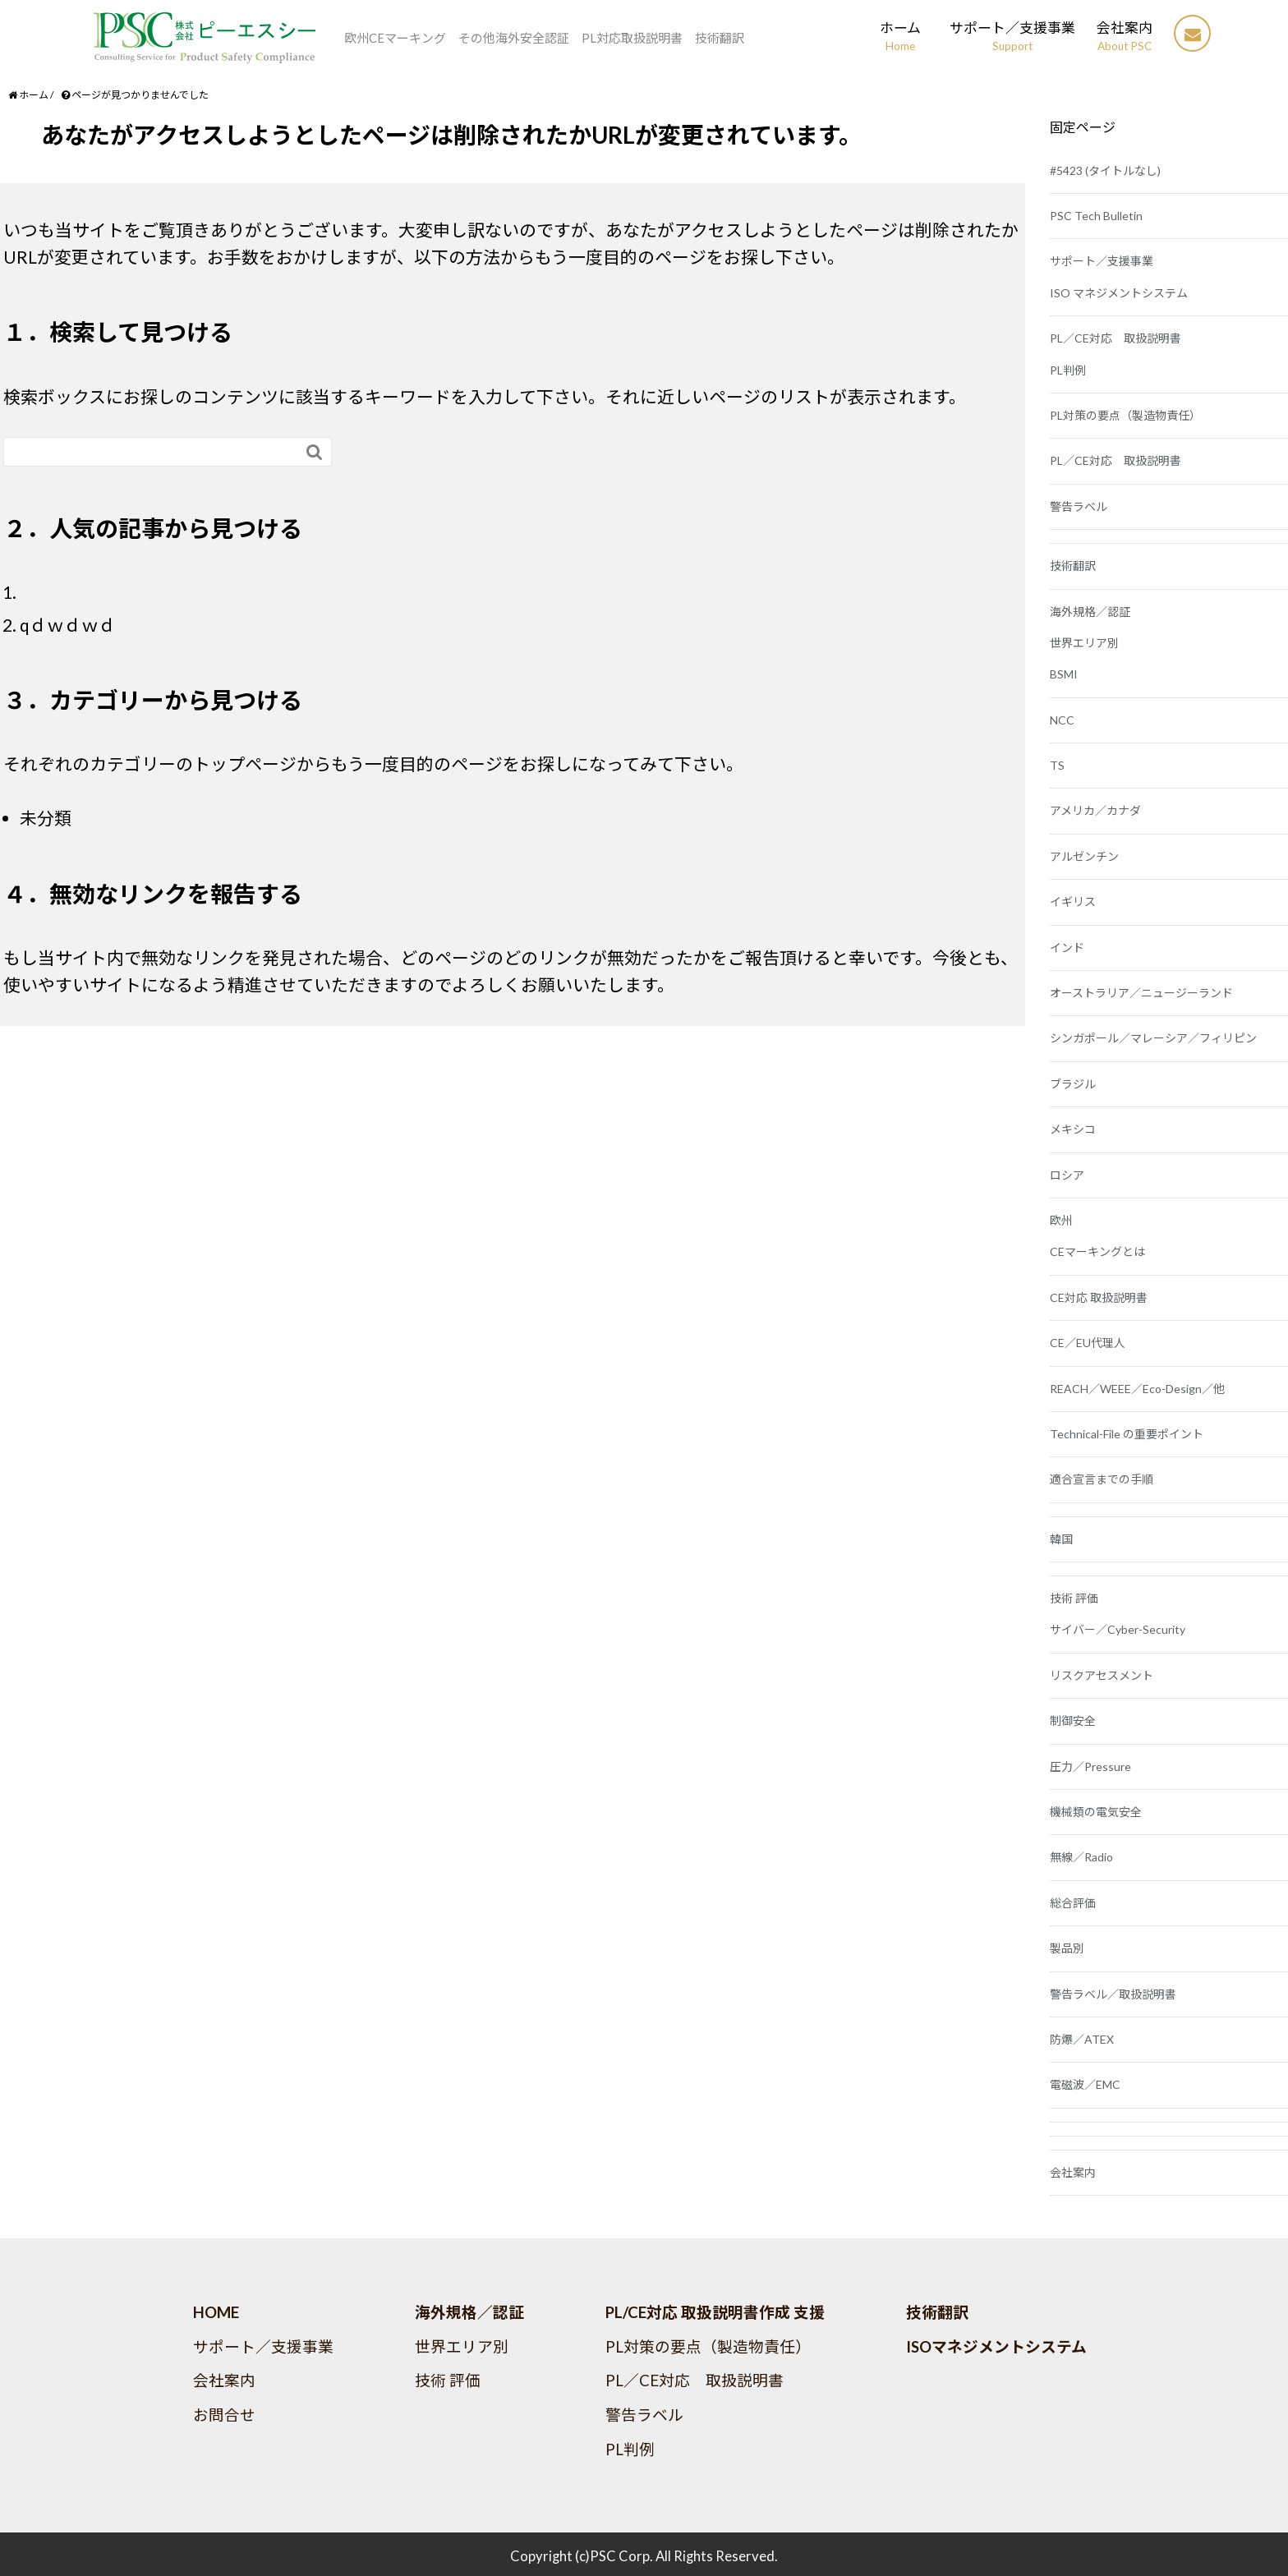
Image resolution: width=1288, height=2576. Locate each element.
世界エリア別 (1084, 643)
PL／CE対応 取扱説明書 (1115, 338)
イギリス (1073, 901)
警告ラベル (1078, 506)
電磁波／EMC (1085, 2084)
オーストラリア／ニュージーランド (1141, 993)
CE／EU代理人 (1087, 1343)
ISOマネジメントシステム (996, 2347)
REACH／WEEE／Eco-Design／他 (1137, 1389)
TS (1057, 765)
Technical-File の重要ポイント (1126, 1434)
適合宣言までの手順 (1101, 1479)
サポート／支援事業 (1101, 261)
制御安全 (1073, 1720)
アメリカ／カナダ (1095, 810)
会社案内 (1073, 2172)
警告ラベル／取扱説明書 (1113, 1994)
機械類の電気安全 (1096, 1812)
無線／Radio (1081, 1857)
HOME (216, 2312)
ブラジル (1073, 1084)
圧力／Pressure (1090, 1766)
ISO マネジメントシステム (1119, 293)
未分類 (45, 817)
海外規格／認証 (1090, 612)
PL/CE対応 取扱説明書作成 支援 (715, 2312)
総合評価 (1073, 1903)
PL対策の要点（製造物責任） (1125, 415)
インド (1067, 947)
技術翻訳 (1073, 566)
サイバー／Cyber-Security (1117, 1629)
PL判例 (1068, 370)
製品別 (1067, 1948)
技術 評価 (1074, 1598)
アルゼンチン (1084, 856)
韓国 (1061, 1539)
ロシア (1067, 1175)
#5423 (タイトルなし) (1105, 170)
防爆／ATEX (1082, 2039)
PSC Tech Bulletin (1096, 216)
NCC (1062, 720)
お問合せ (224, 2415)
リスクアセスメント (1101, 1675)
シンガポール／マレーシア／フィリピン (1153, 1038)
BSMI (1064, 674)
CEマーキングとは (1097, 1251)
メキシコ (1073, 1129)
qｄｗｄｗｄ (68, 624)
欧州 (1061, 1220)
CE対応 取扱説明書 (1099, 1297)
